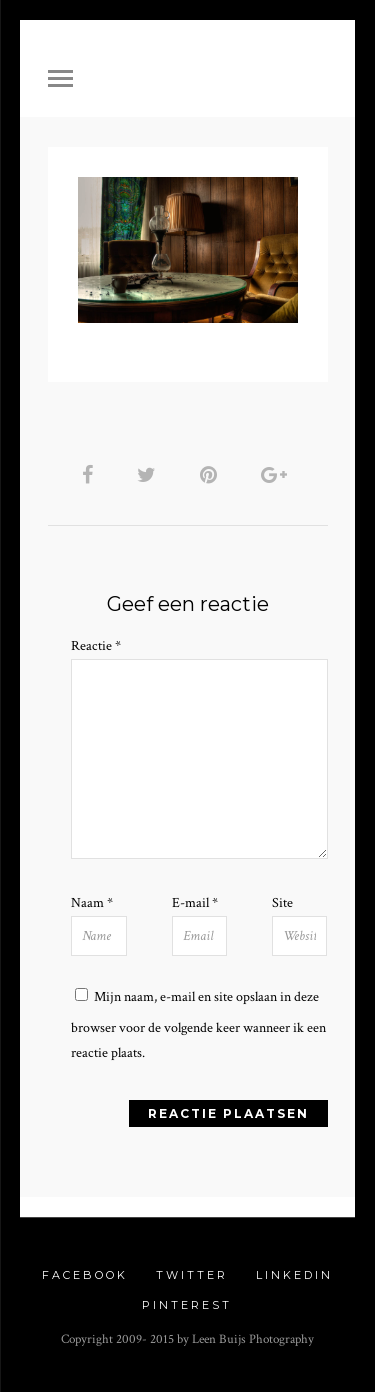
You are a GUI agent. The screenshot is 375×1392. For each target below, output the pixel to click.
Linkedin (294, 1275)
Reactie (96, 646)
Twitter (192, 1275)
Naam (92, 903)
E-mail (195, 903)
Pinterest (187, 1305)
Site (282, 903)
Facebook (85, 1275)
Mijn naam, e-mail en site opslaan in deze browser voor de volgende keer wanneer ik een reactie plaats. (198, 1025)
